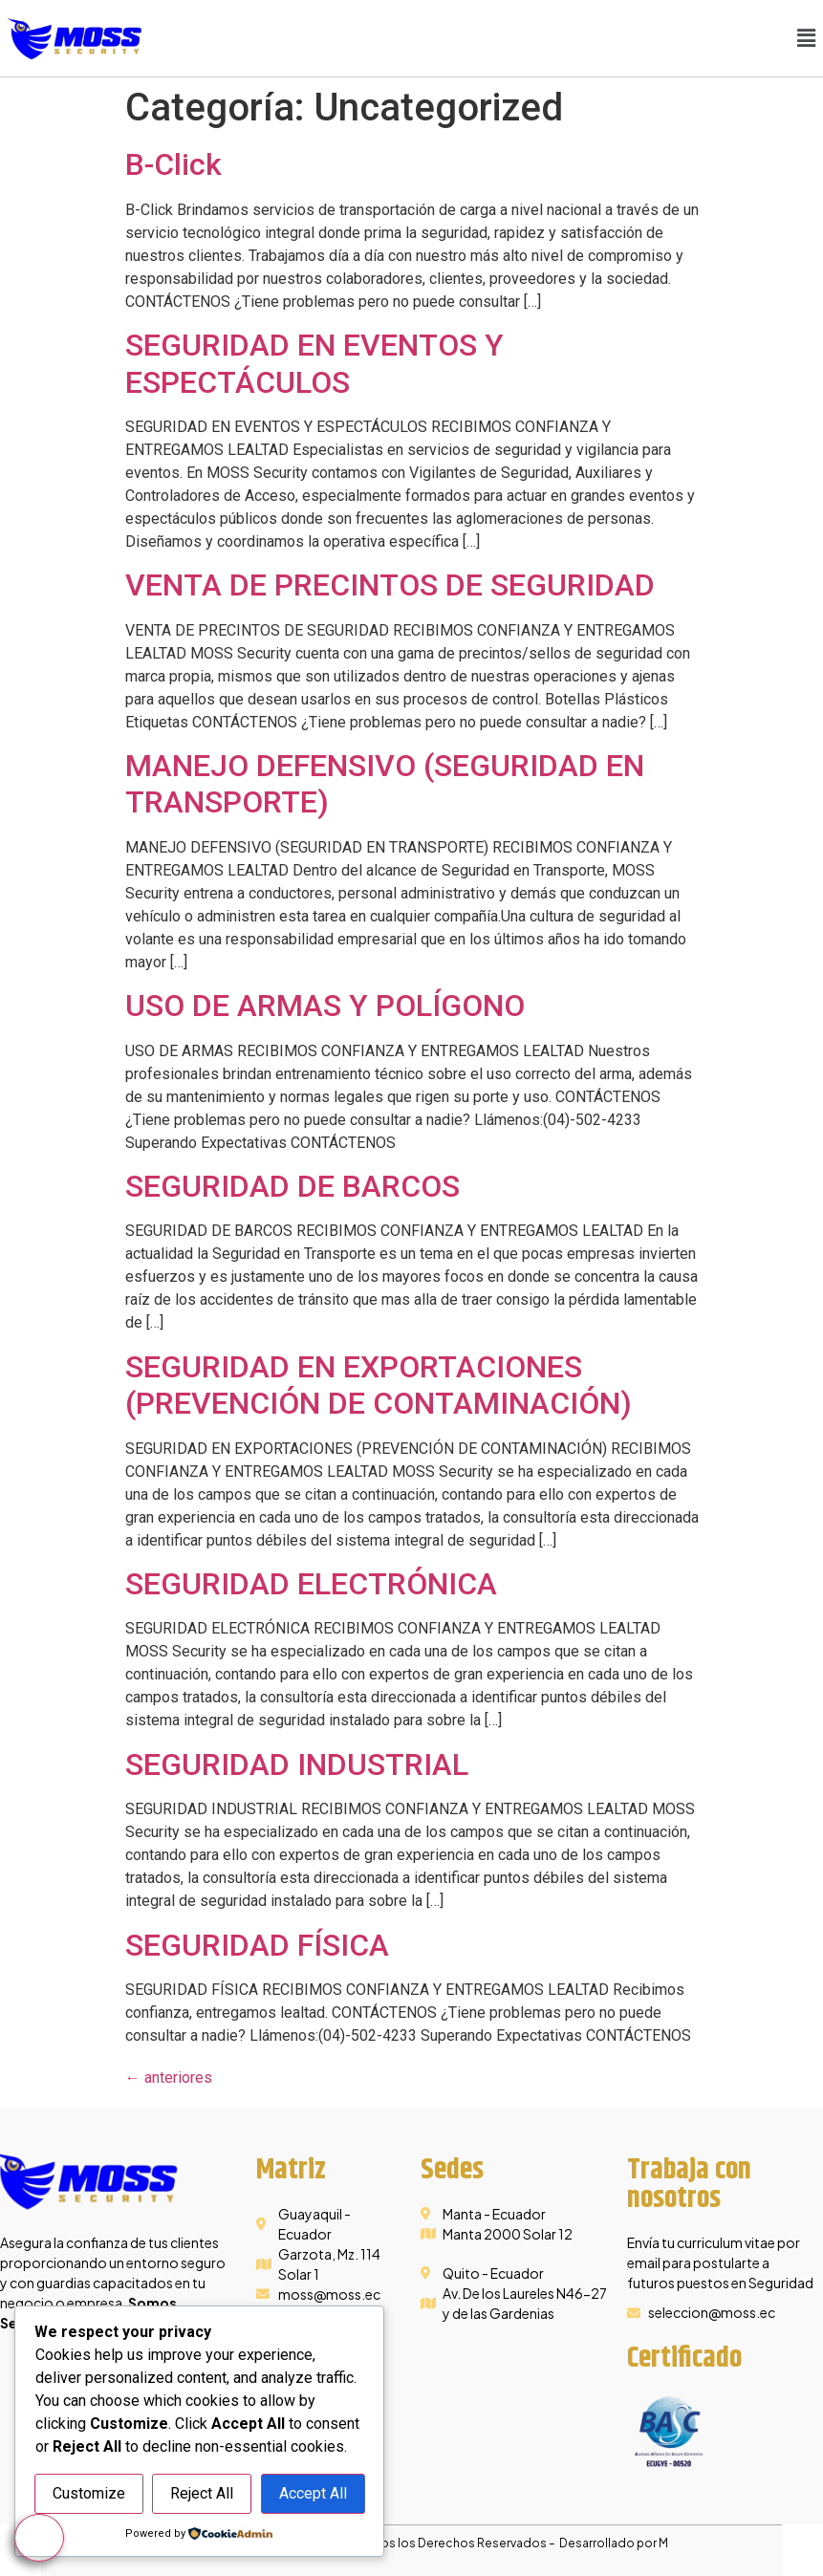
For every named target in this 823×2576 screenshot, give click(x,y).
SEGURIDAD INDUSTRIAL (296, 1764)
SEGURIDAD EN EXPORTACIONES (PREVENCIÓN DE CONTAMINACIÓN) (378, 1385)
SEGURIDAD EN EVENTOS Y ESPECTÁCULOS (314, 363)
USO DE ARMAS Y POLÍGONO (325, 1005)
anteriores (168, 2077)
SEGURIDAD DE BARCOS (292, 1186)
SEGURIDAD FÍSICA (257, 1945)
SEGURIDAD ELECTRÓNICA (311, 1584)
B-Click (173, 164)
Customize (89, 2494)
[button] (807, 38)
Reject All (201, 2494)
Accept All (313, 2494)
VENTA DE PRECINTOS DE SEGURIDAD (390, 585)
